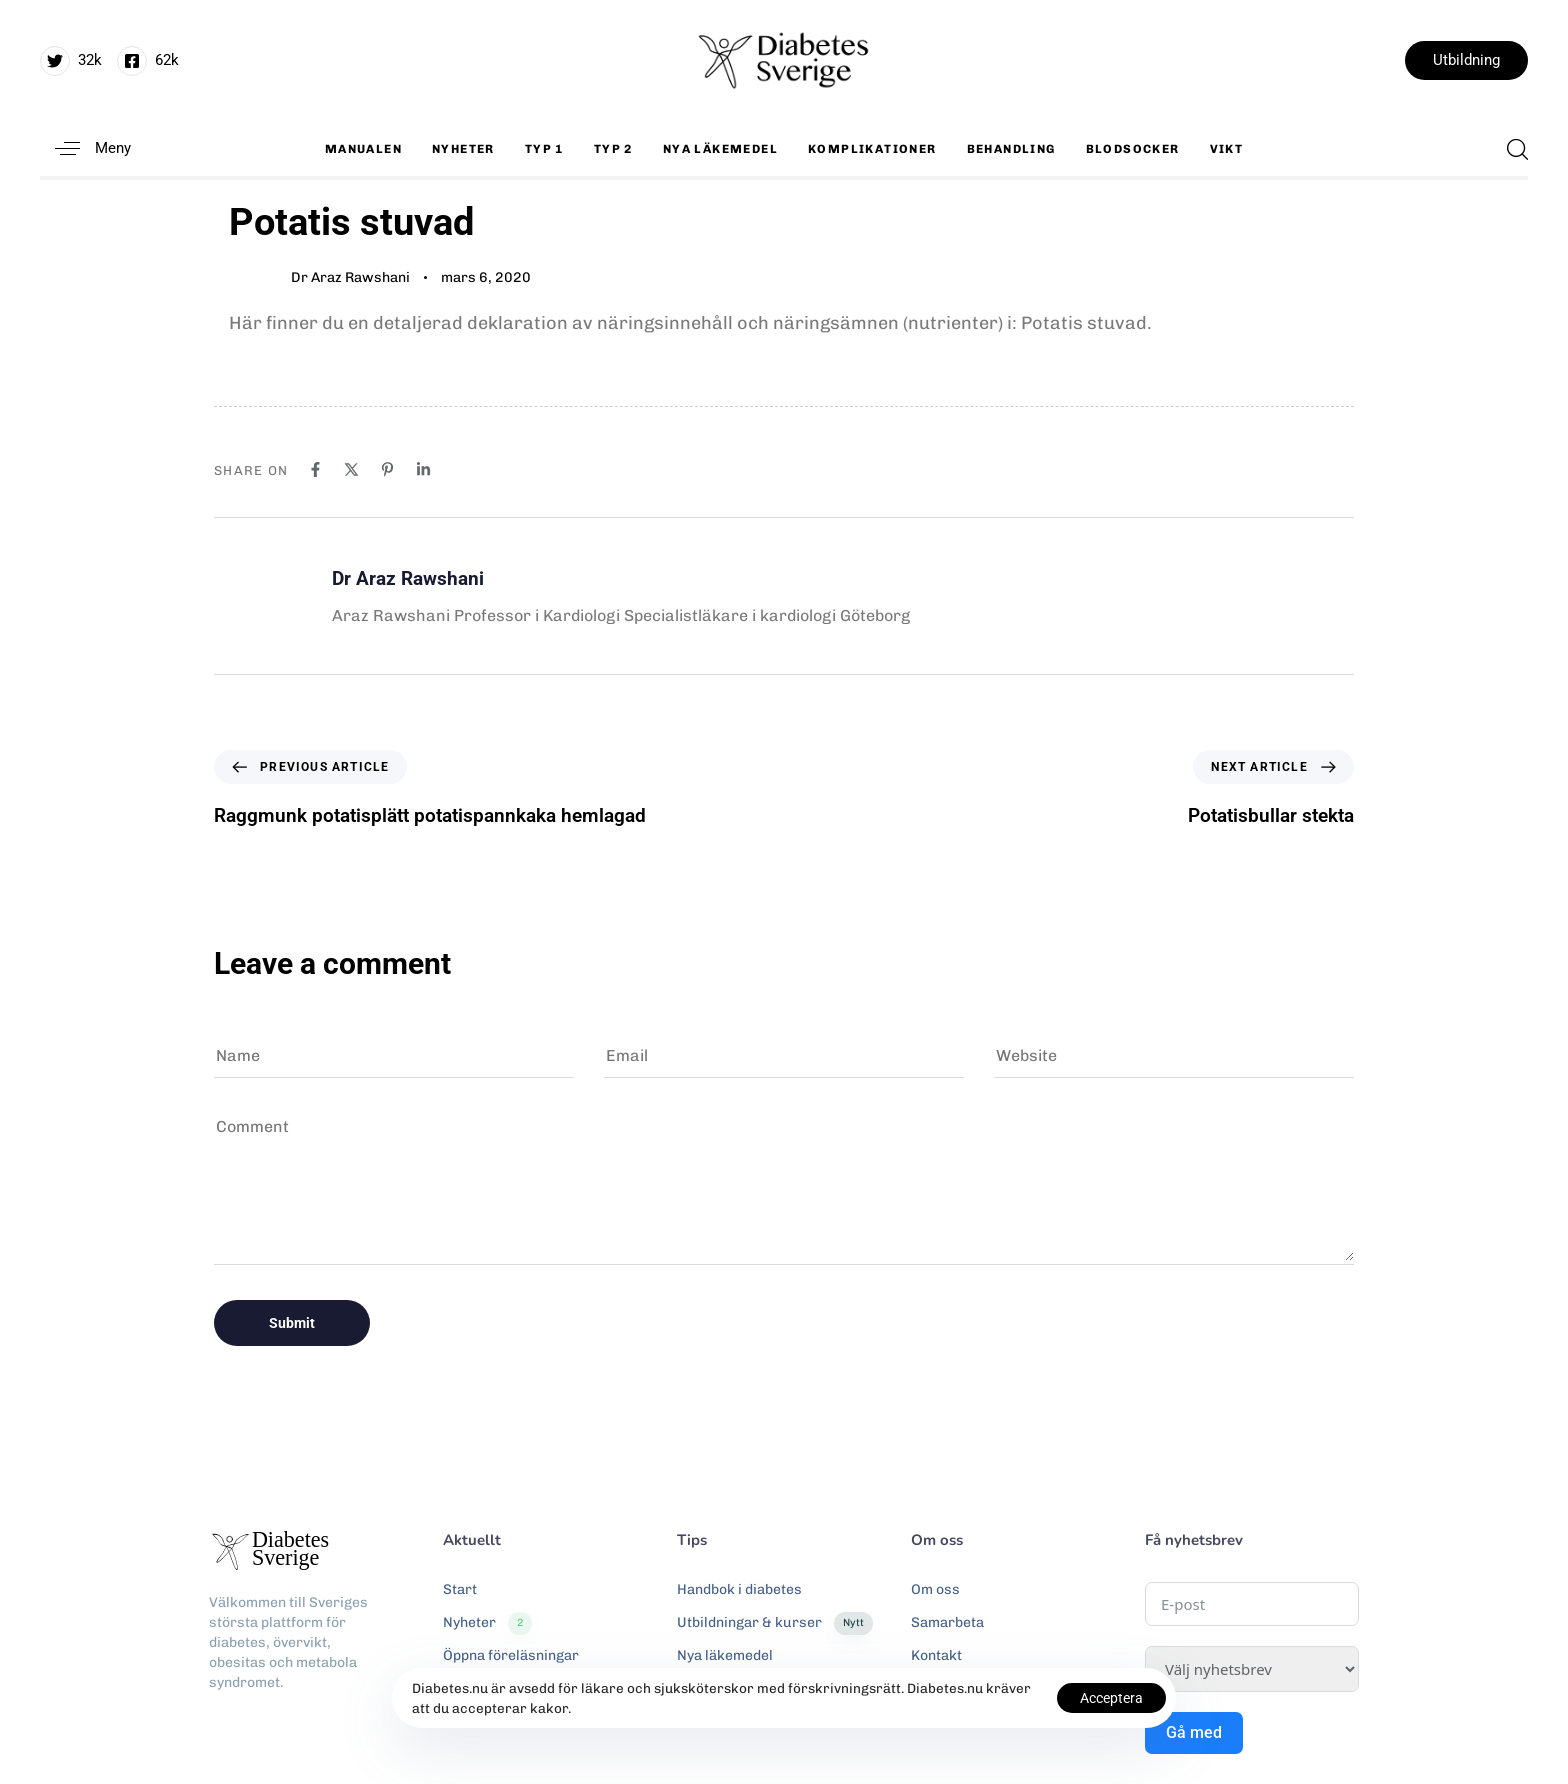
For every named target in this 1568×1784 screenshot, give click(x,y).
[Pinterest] (387, 469)
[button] (85, 148)
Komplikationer (872, 149)
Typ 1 (544, 149)
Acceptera (1111, 1698)
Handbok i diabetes (739, 1589)
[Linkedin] (423, 469)
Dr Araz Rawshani (350, 277)
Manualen (363, 149)
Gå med (1194, 1732)
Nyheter (463, 149)
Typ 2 (613, 149)
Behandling (1011, 149)
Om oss (935, 1589)
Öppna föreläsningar (511, 1655)
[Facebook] (315, 469)
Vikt (1227, 149)
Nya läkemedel (720, 149)
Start (460, 1589)
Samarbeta (947, 1622)
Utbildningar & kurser (775, 1623)
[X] (351, 469)
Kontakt (936, 1655)
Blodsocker (1133, 149)
